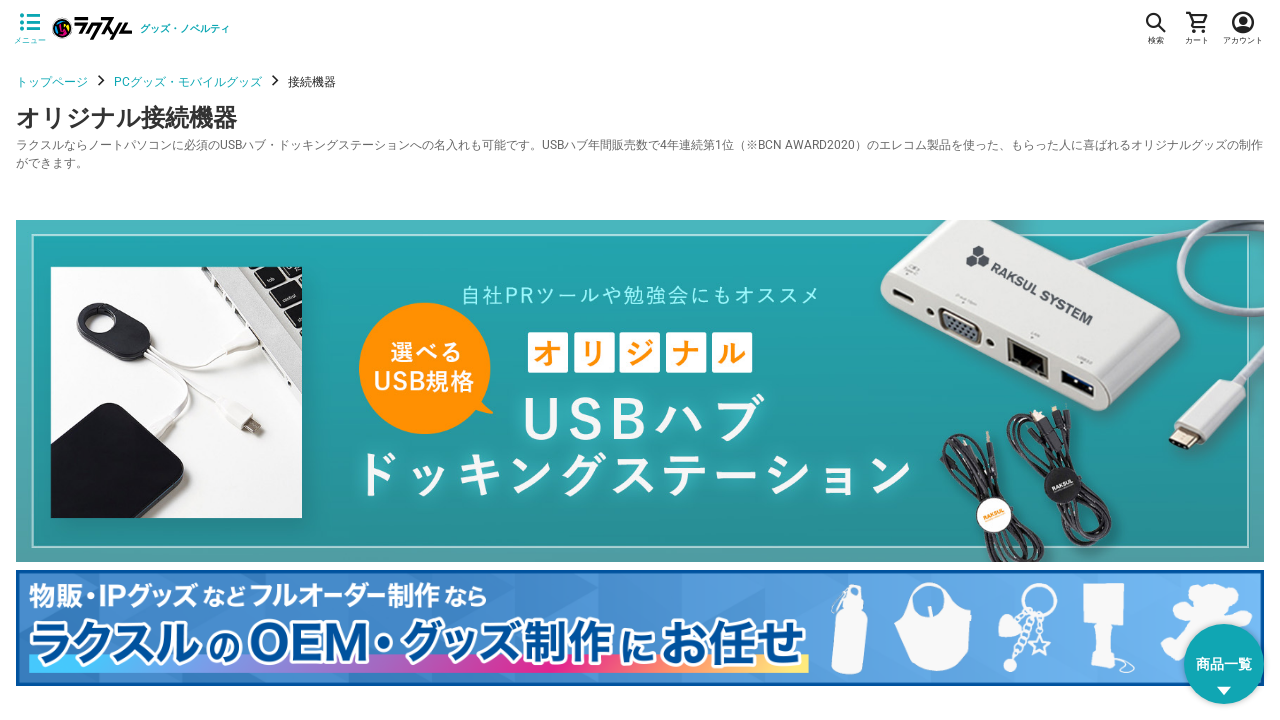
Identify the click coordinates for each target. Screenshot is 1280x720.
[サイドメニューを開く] (30, 29)
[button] (1224, 664)
